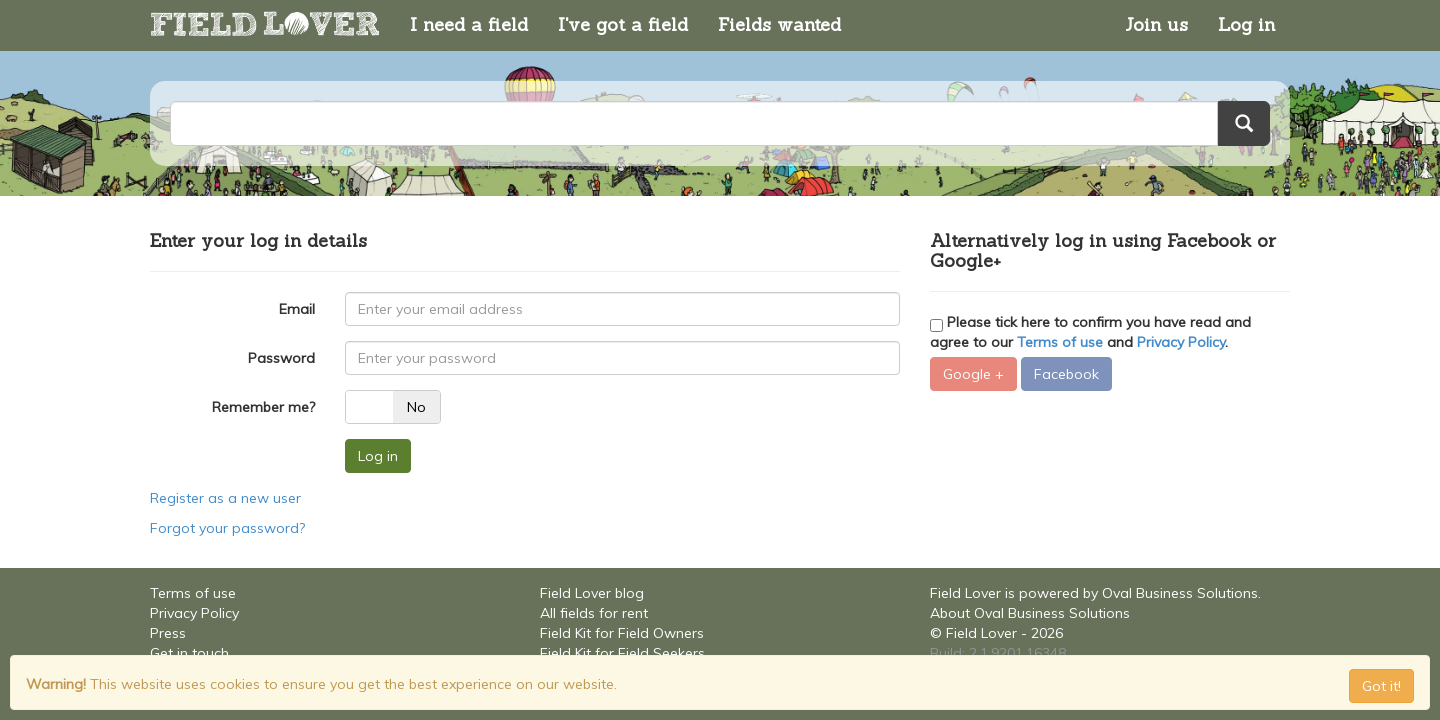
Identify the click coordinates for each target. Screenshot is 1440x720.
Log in (1246, 24)
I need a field (469, 24)
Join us (1156, 24)
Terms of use (1060, 342)
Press (168, 633)
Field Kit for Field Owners (622, 633)
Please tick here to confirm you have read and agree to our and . (1090, 332)
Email (297, 309)
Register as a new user (225, 498)
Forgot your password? (227, 528)
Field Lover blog (592, 593)
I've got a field (623, 24)
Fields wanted (779, 24)
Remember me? (263, 407)
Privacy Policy (1181, 342)
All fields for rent (594, 613)
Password (281, 358)
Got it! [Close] (1381, 686)
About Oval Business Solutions (1030, 613)
